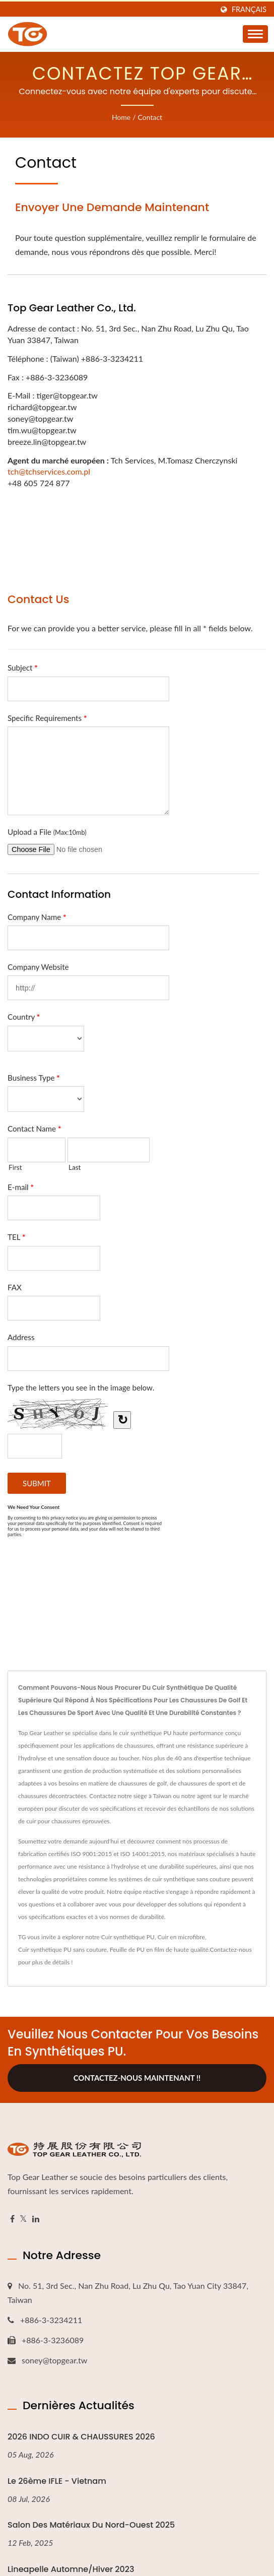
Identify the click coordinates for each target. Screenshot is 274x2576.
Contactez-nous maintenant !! (137, 2077)
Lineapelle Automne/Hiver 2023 (71, 2569)
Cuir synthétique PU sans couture (62, 1949)
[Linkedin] (35, 2219)
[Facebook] (12, 2219)
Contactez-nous (231, 1949)
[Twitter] (23, 2219)
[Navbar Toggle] (255, 34)
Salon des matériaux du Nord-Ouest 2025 (91, 2525)
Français (249, 10)
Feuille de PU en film (137, 1949)
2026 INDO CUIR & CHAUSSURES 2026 (81, 2436)
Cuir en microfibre (181, 1937)
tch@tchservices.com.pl (49, 471)
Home (121, 117)
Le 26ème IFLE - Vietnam (57, 2481)
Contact (150, 117)
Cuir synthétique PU (128, 1937)
